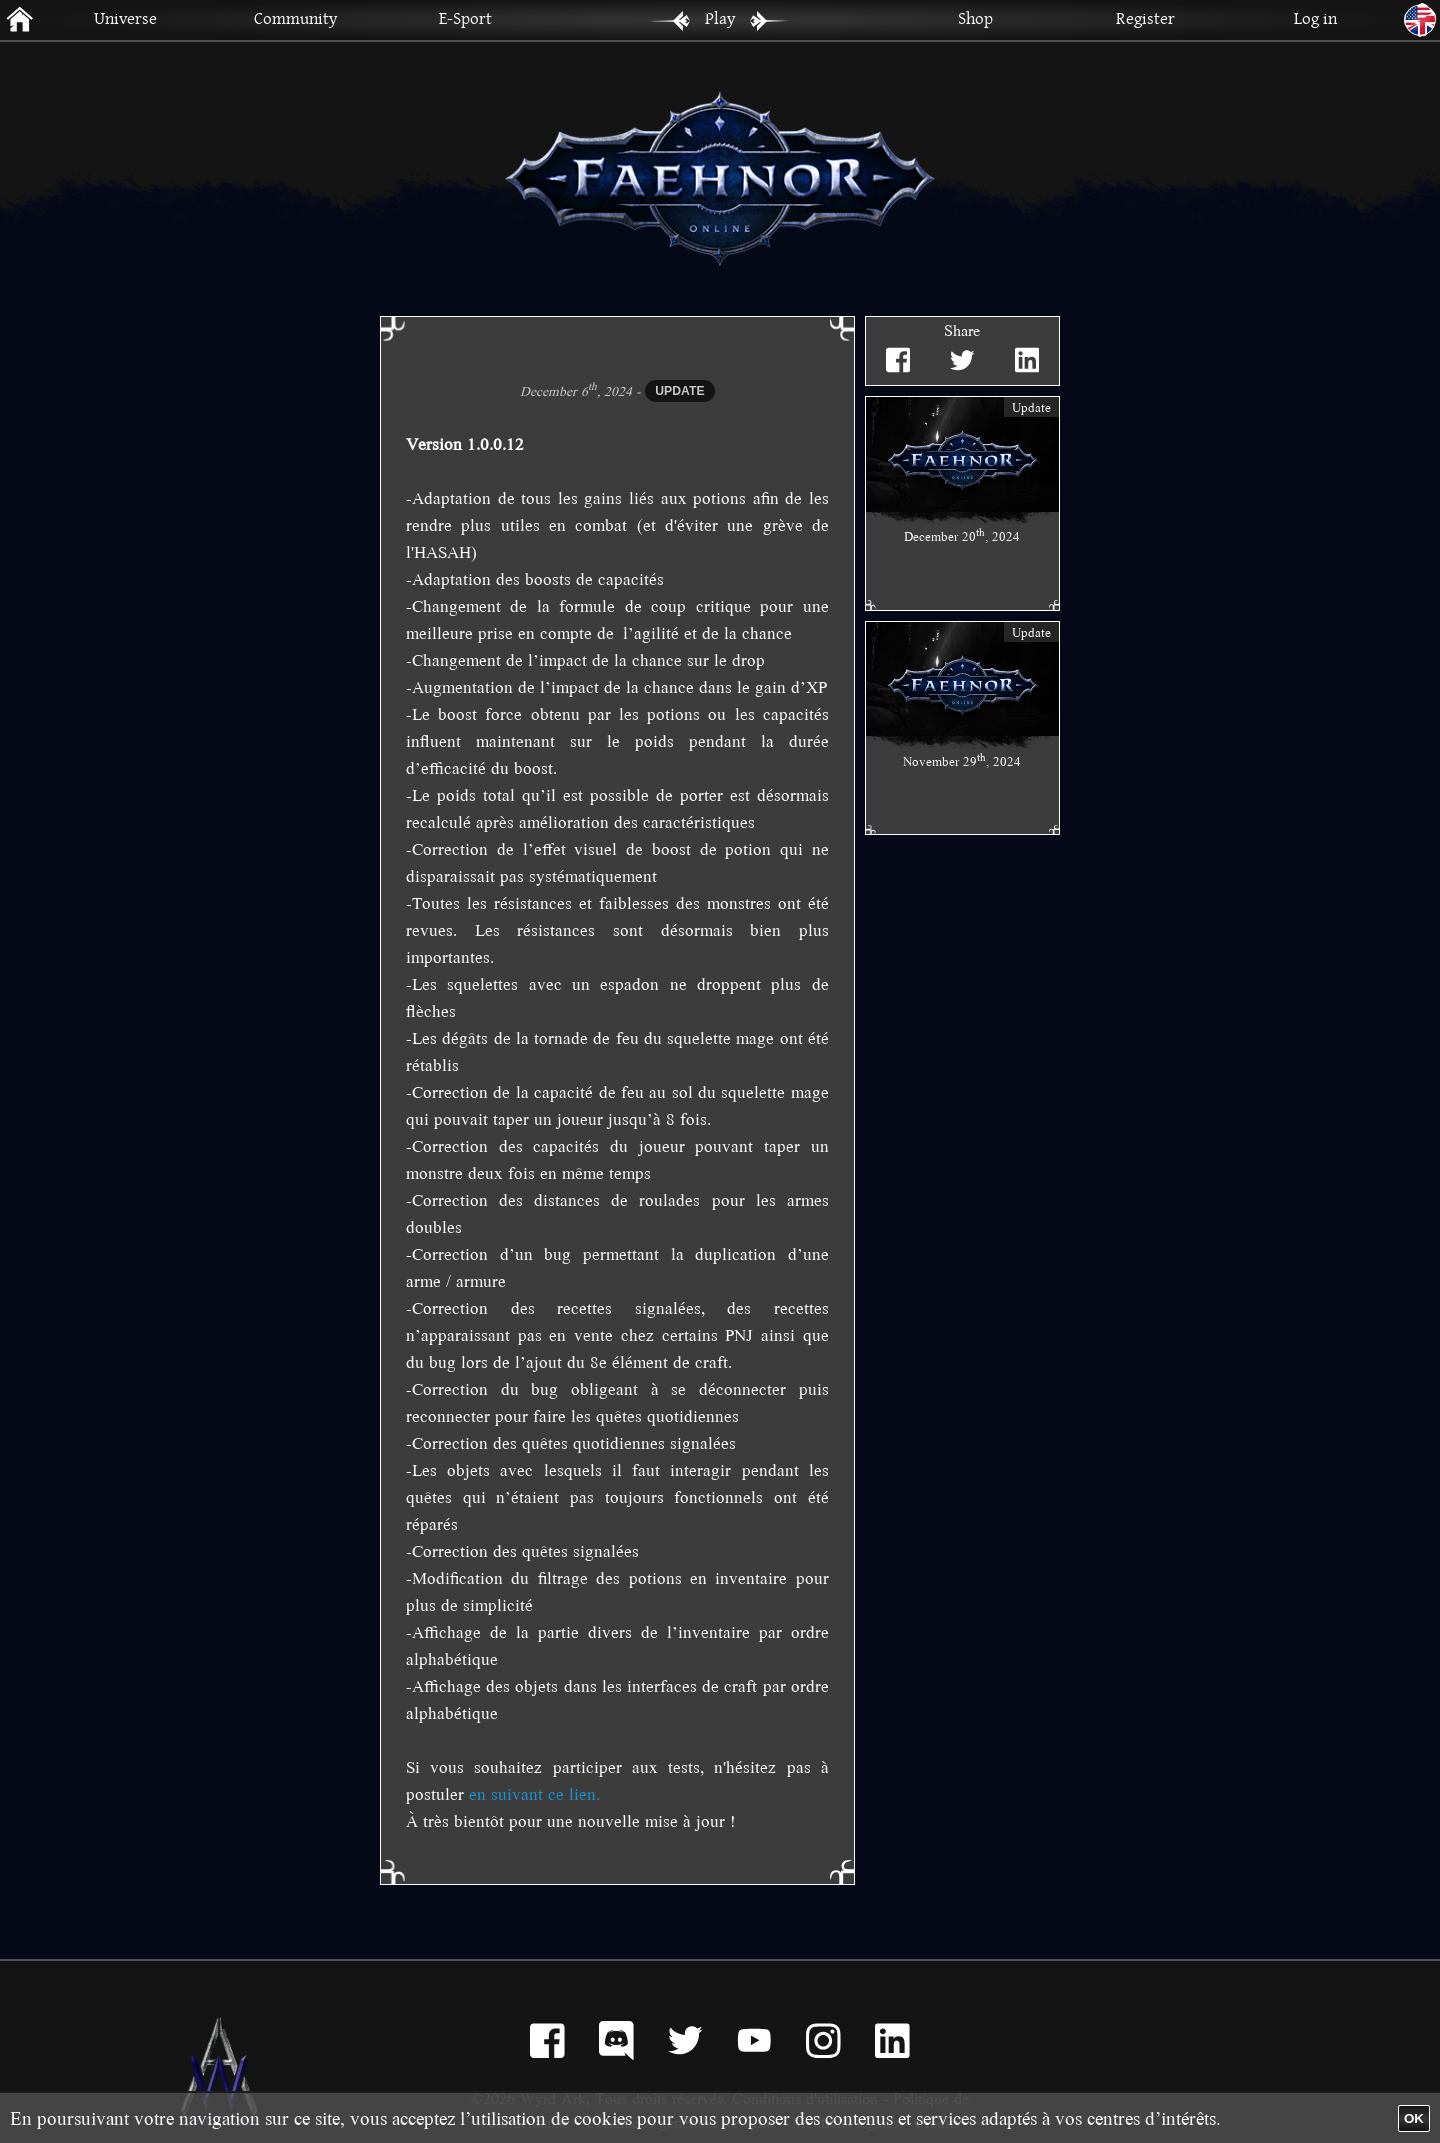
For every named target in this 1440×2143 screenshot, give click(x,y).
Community (295, 17)
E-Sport (465, 17)
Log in (1315, 17)
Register (1145, 17)
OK (1414, 2118)
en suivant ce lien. (534, 1793)
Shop (975, 17)
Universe (125, 17)
